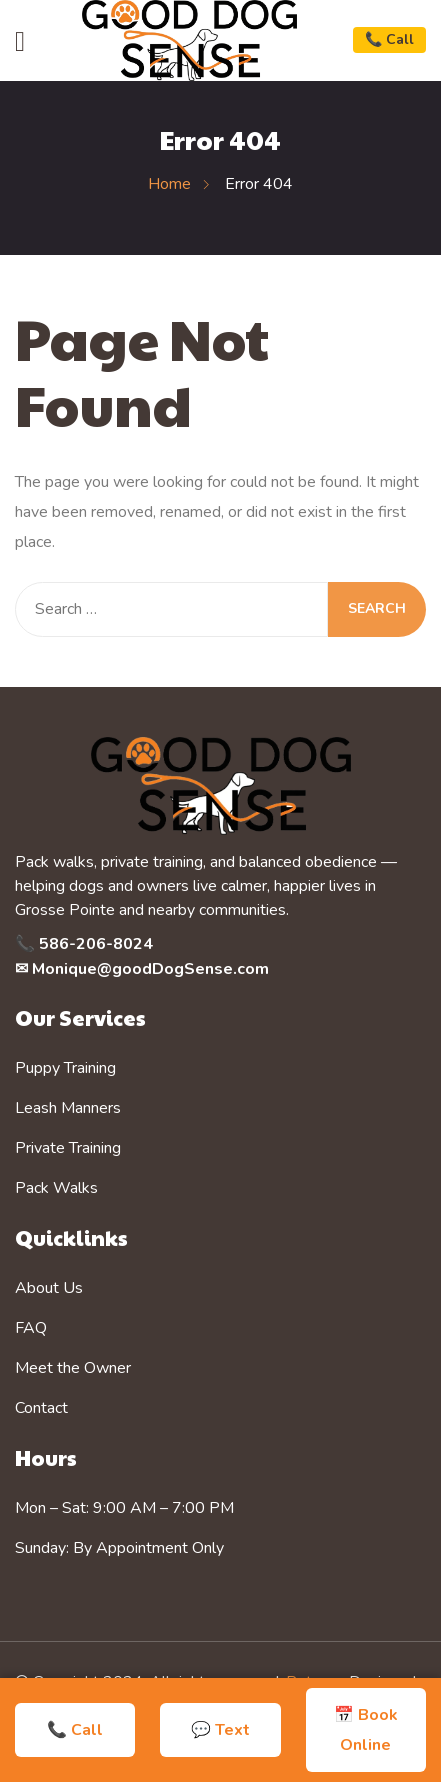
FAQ (31, 1328)
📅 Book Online (366, 1730)
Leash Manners (68, 1108)
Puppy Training (65, 1068)
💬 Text (220, 1730)
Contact (41, 1408)
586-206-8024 (96, 944)
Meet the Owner (73, 1368)
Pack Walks (56, 1188)
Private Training (68, 1148)
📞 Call (389, 39)
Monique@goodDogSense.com (150, 969)
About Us (49, 1288)
